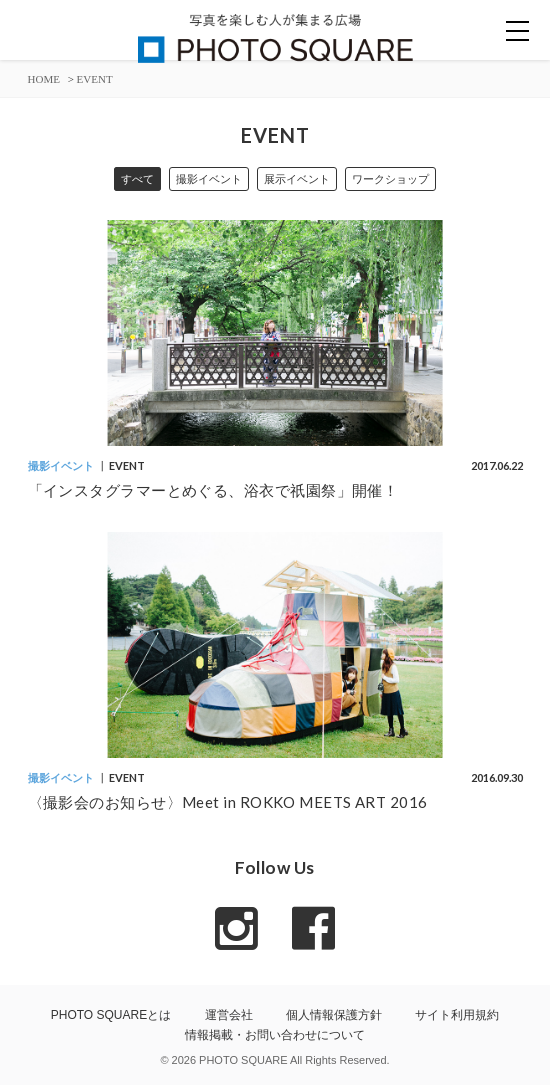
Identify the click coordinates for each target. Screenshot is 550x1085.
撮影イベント (209, 179)
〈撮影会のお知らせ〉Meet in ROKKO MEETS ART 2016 (228, 802)
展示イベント (297, 179)
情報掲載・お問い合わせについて (275, 1035)
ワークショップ (390, 179)
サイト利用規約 (457, 1015)
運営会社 (229, 1015)
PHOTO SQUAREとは (111, 1015)
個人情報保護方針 (334, 1015)
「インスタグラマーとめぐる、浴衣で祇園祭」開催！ (213, 490)
